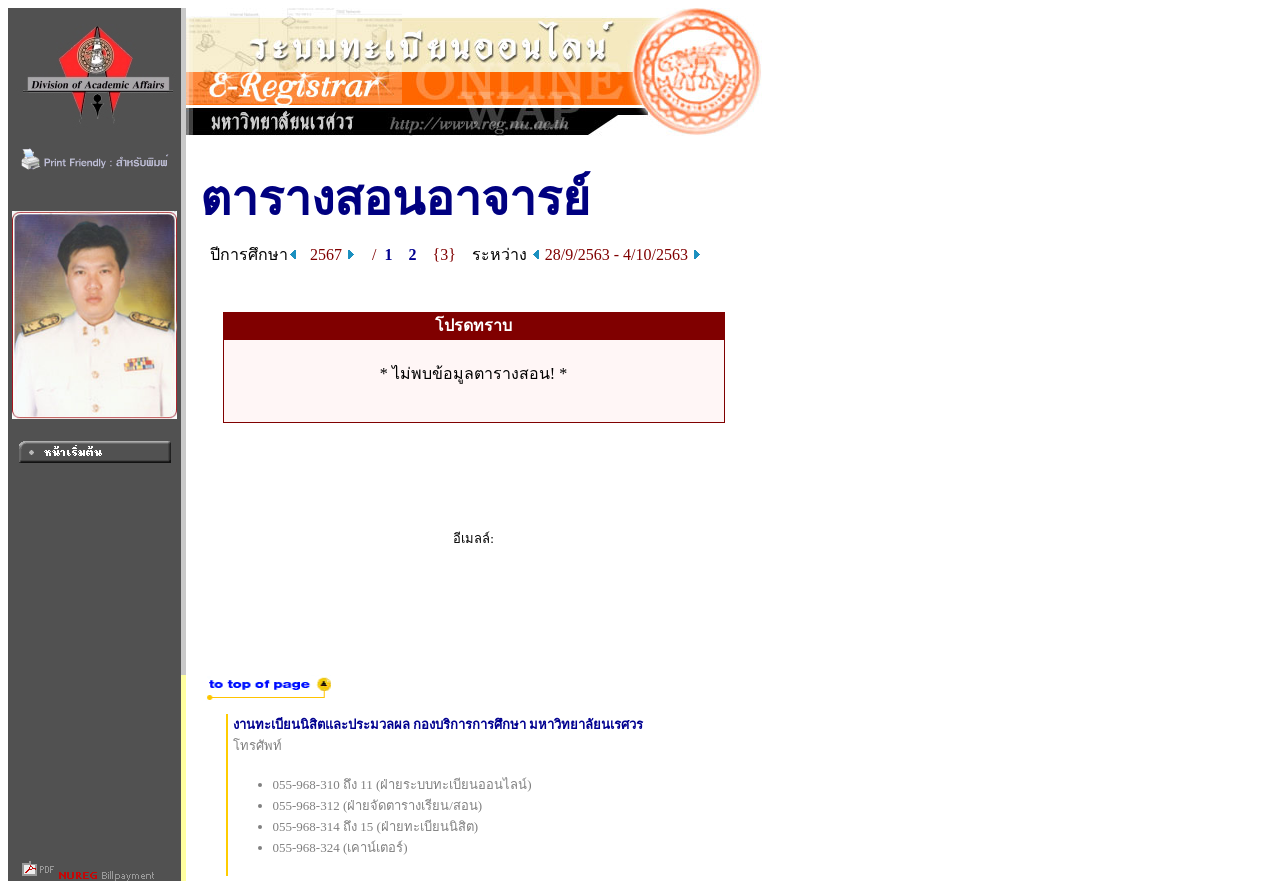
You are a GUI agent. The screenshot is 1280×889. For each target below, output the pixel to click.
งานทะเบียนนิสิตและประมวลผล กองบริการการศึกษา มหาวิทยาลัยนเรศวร (438, 724)
